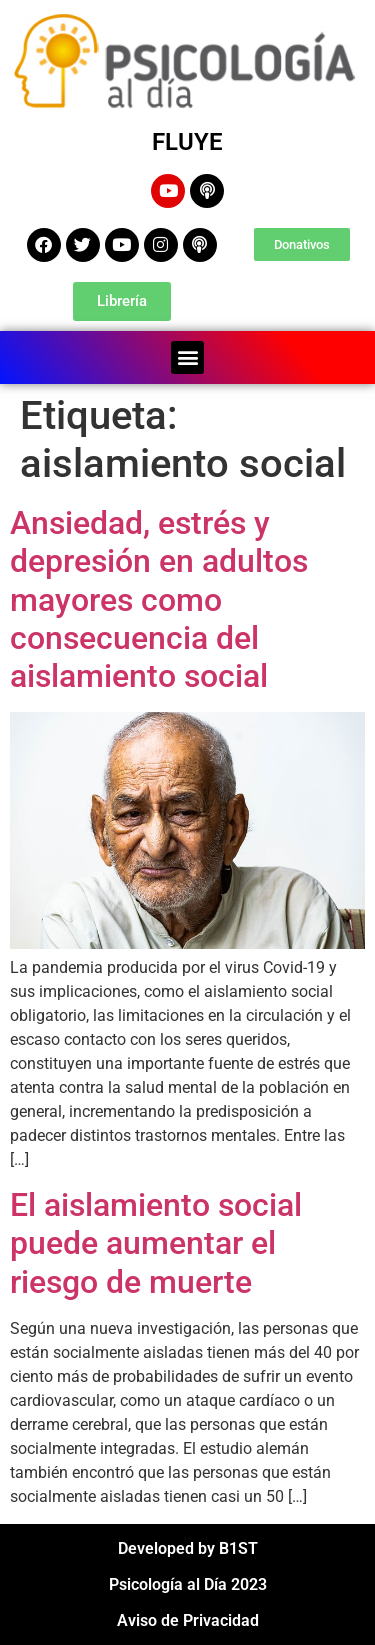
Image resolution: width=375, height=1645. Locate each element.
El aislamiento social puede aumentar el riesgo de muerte (156, 1243)
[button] (187, 357)
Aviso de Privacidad (188, 1620)
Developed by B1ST (188, 1548)
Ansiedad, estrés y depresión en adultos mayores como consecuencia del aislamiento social (159, 600)
